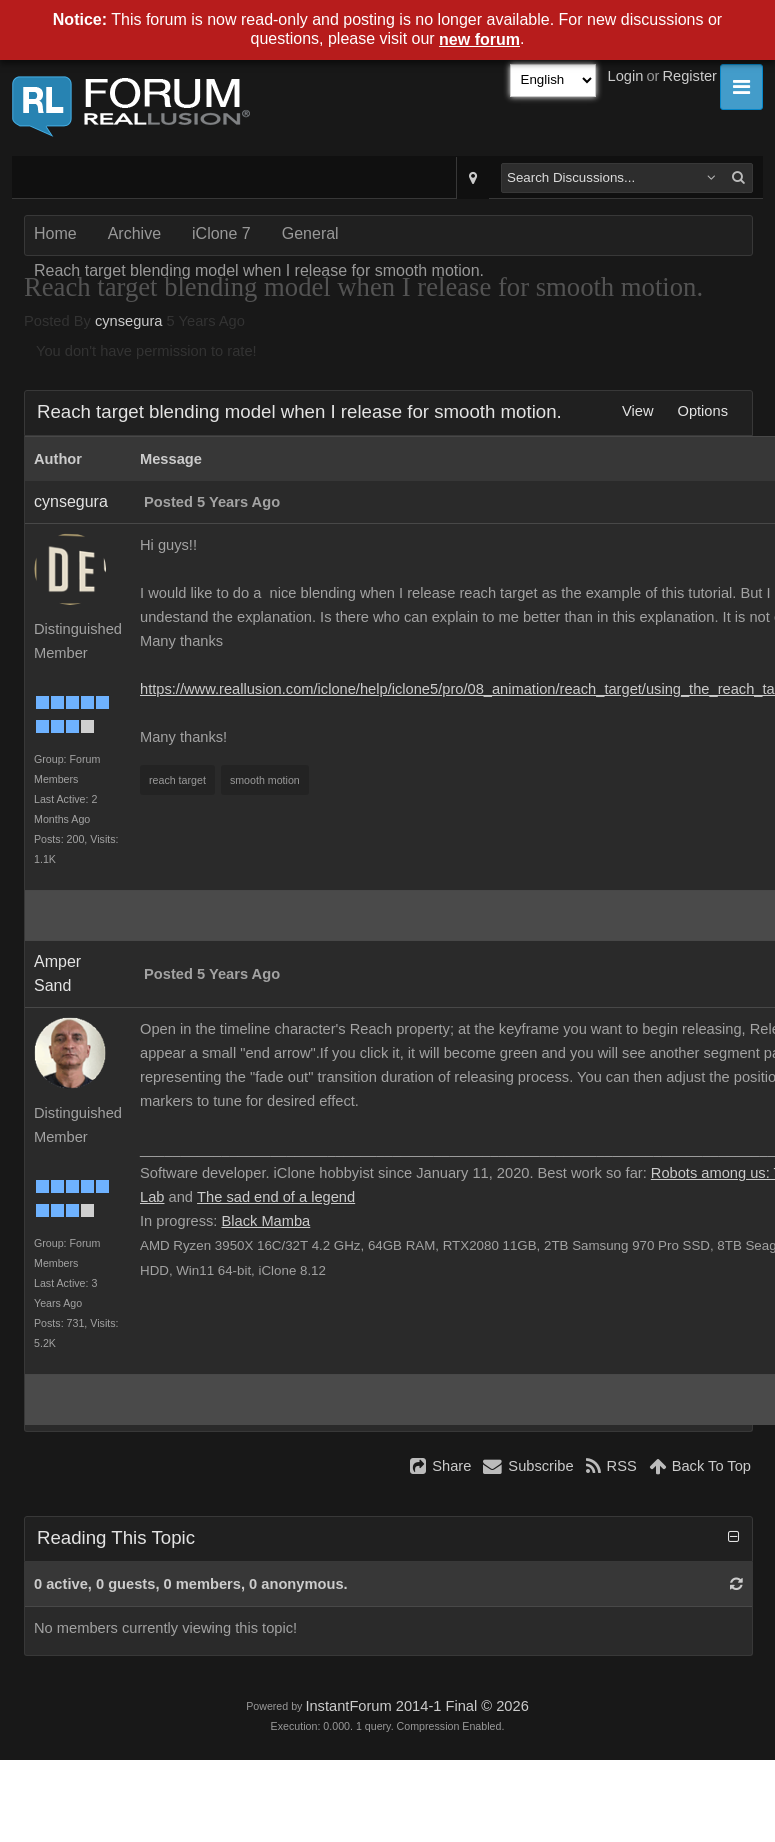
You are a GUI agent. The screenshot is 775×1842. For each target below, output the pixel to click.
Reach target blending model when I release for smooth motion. (259, 270)
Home (55, 233)
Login (626, 76)
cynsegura (129, 321)
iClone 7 (221, 233)
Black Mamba (265, 1221)
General (310, 233)
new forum (479, 39)
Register (689, 76)
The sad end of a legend (276, 1197)
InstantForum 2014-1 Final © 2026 (416, 1706)
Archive (134, 233)
